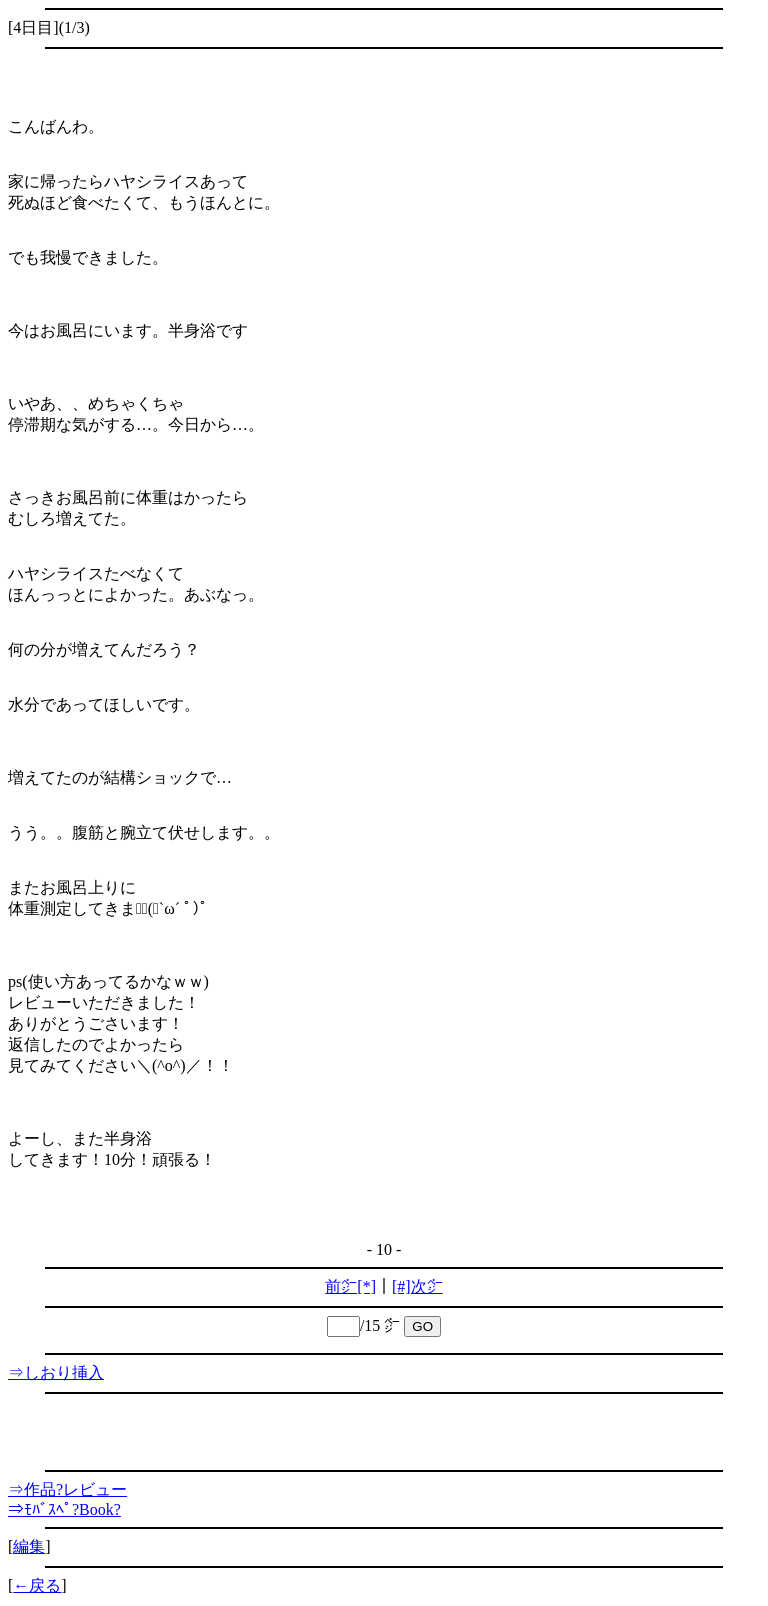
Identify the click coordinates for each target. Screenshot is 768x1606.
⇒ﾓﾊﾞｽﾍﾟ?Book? (64, 1509)
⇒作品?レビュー (67, 1489)
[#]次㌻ (417, 1286)
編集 (29, 1546)
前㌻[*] (350, 1286)
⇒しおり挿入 (56, 1372)
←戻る (37, 1585)
